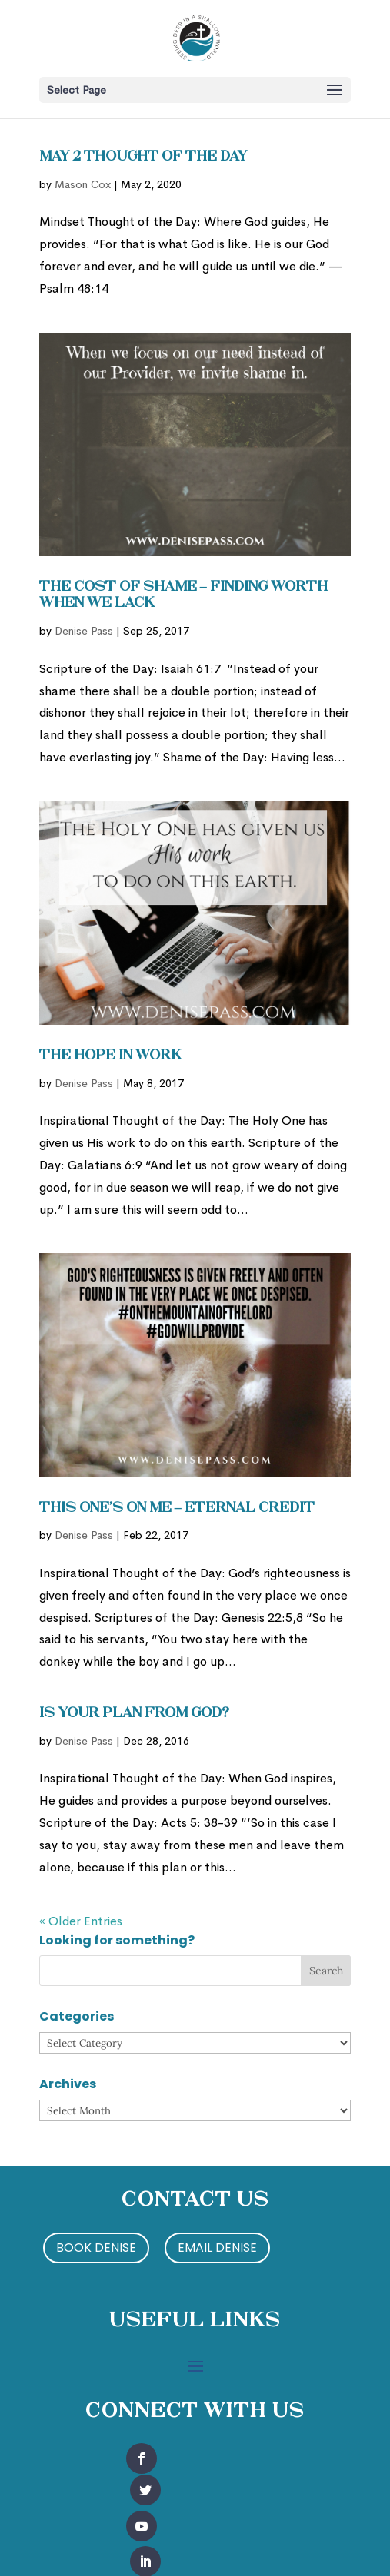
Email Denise (217, 2247)
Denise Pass (84, 631)
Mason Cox (83, 184)
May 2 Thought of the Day (143, 157)
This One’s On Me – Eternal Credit (177, 1508)
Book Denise (96, 2247)
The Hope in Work (110, 1056)
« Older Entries (80, 1921)
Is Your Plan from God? (134, 1713)
